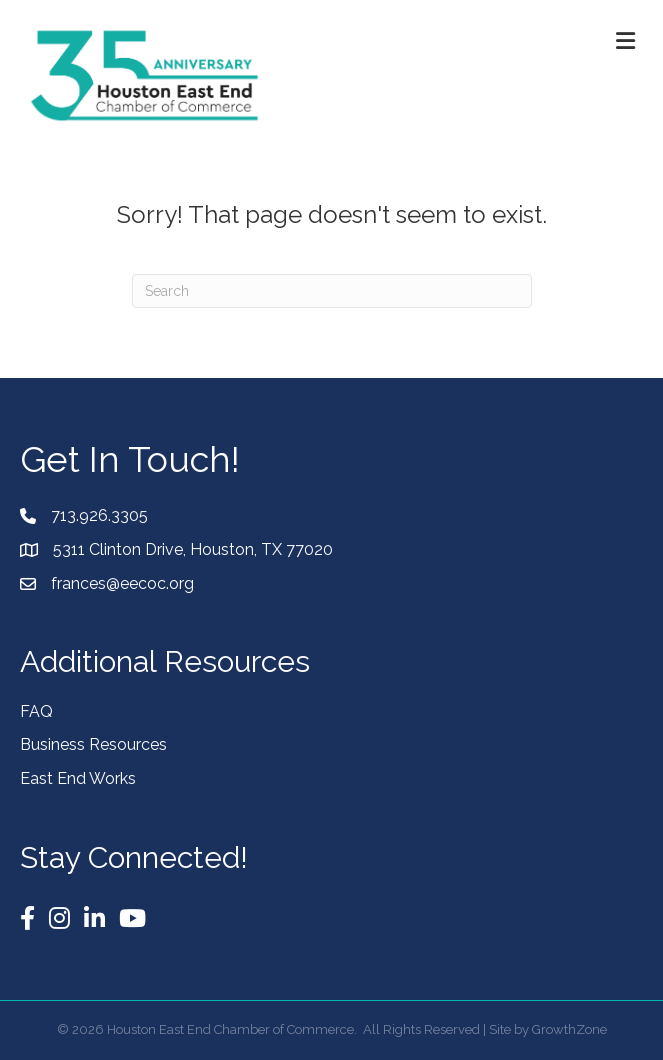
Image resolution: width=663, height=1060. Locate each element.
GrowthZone (569, 1029)
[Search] (332, 291)
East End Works (78, 778)
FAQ (36, 711)
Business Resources (93, 744)
